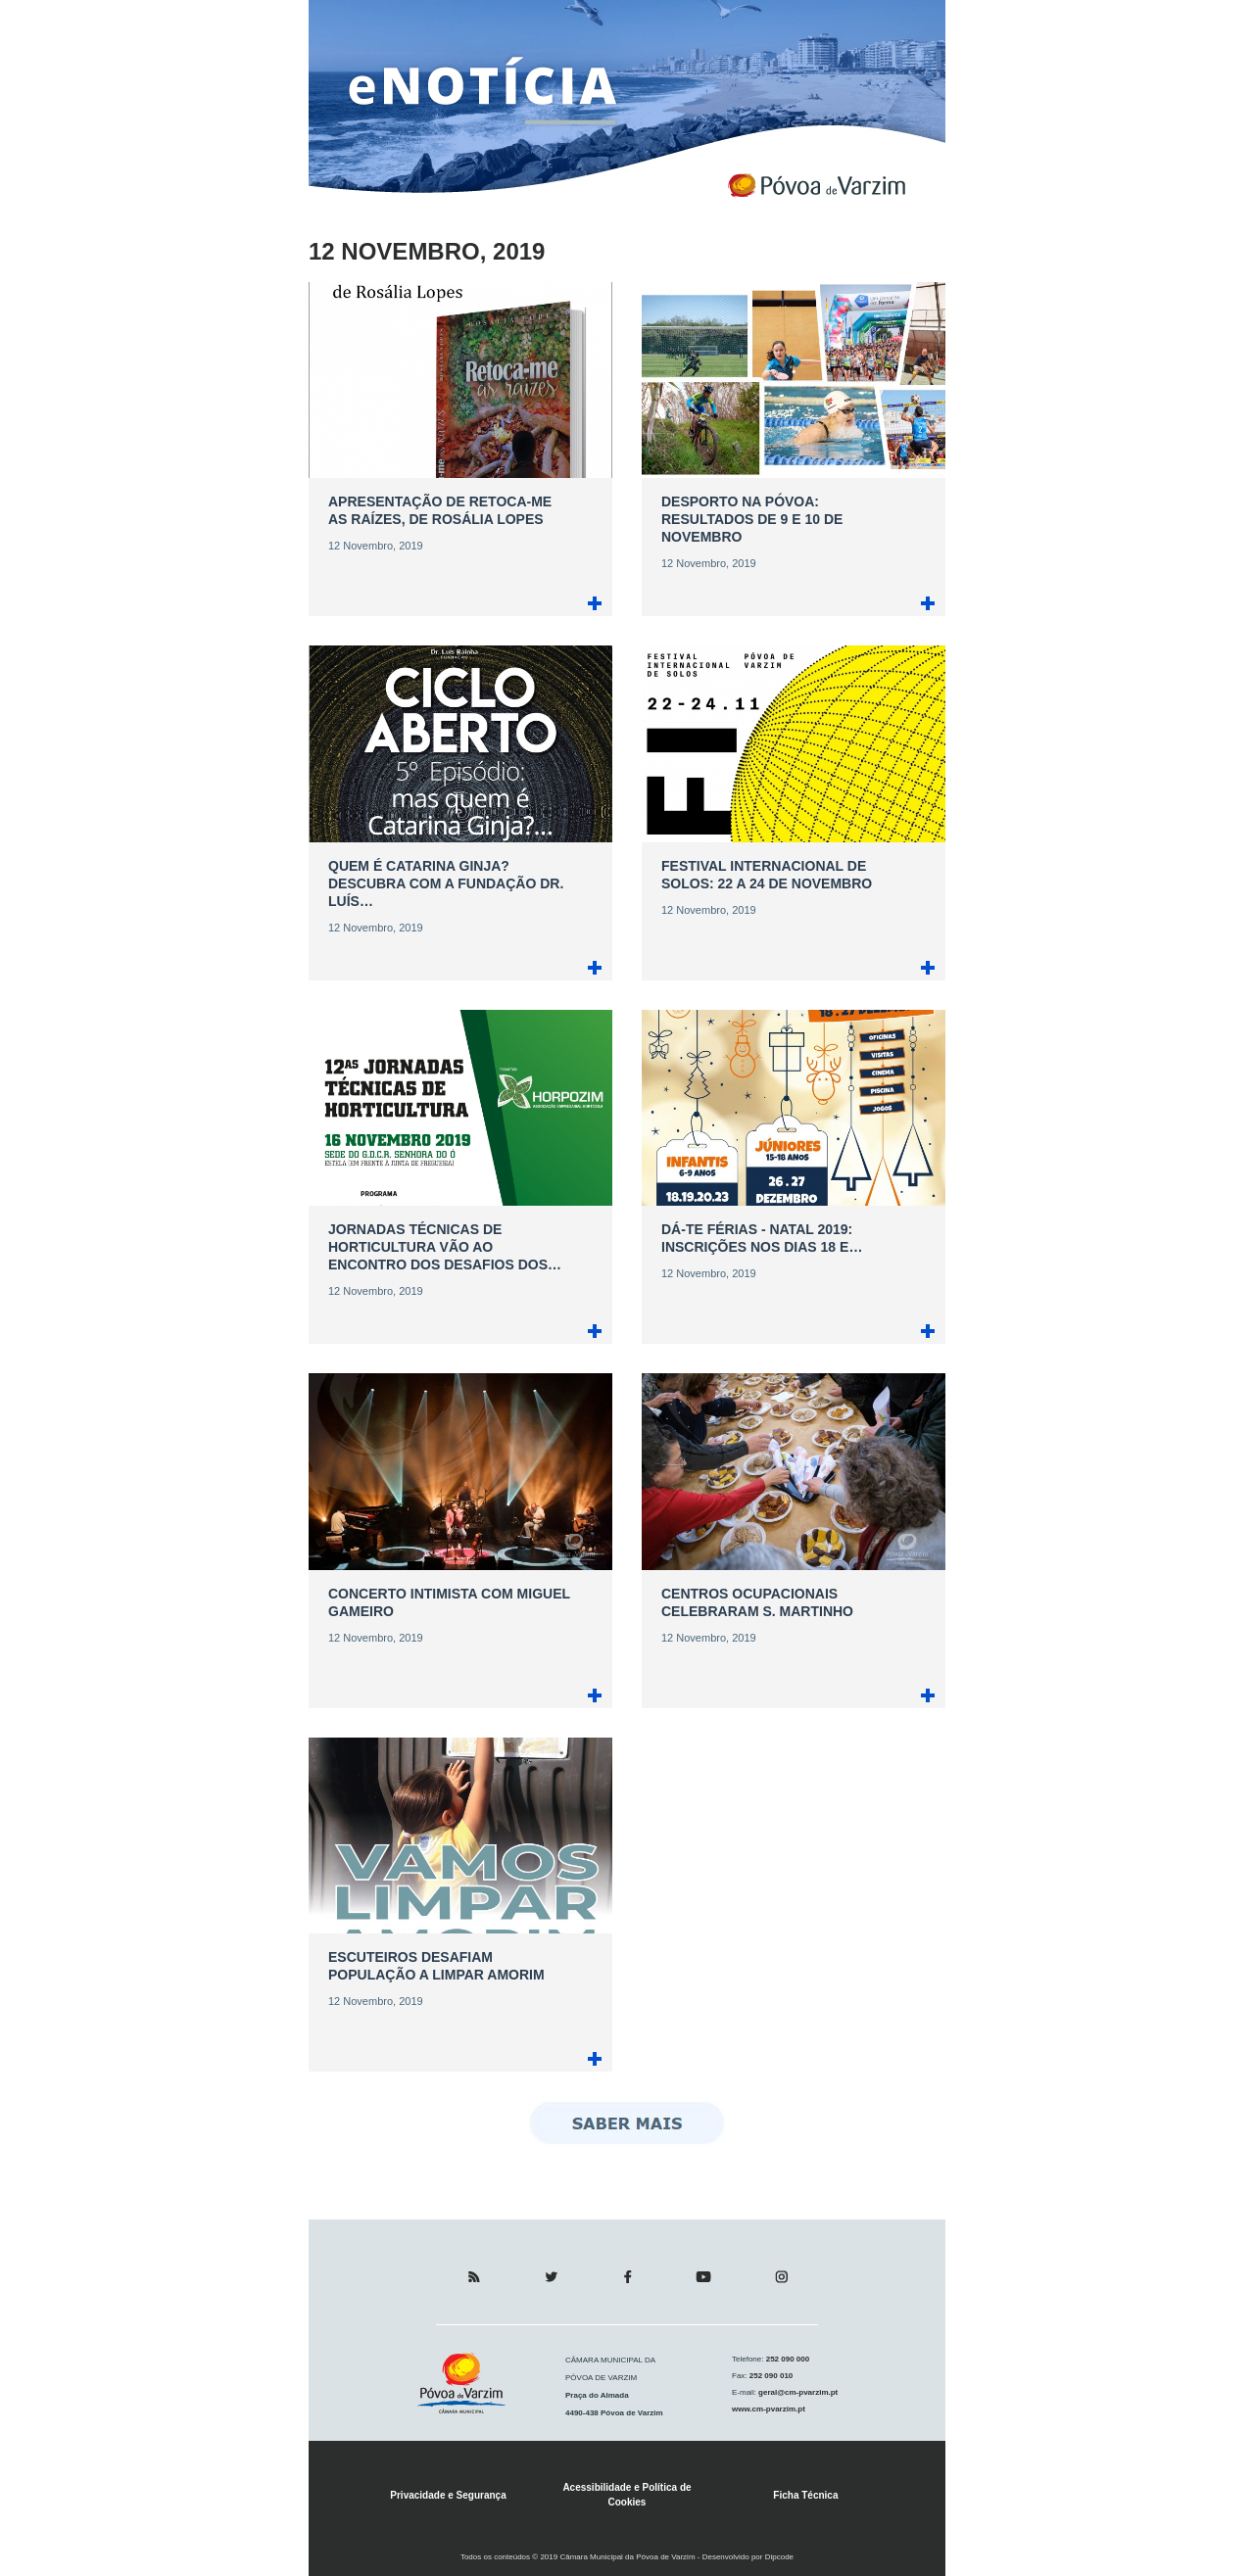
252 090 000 (786, 2359)
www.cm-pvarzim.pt (768, 2409)
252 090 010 (771, 2375)
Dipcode (779, 2556)
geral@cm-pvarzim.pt (797, 2392)
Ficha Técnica (805, 2495)
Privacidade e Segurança (448, 2495)
